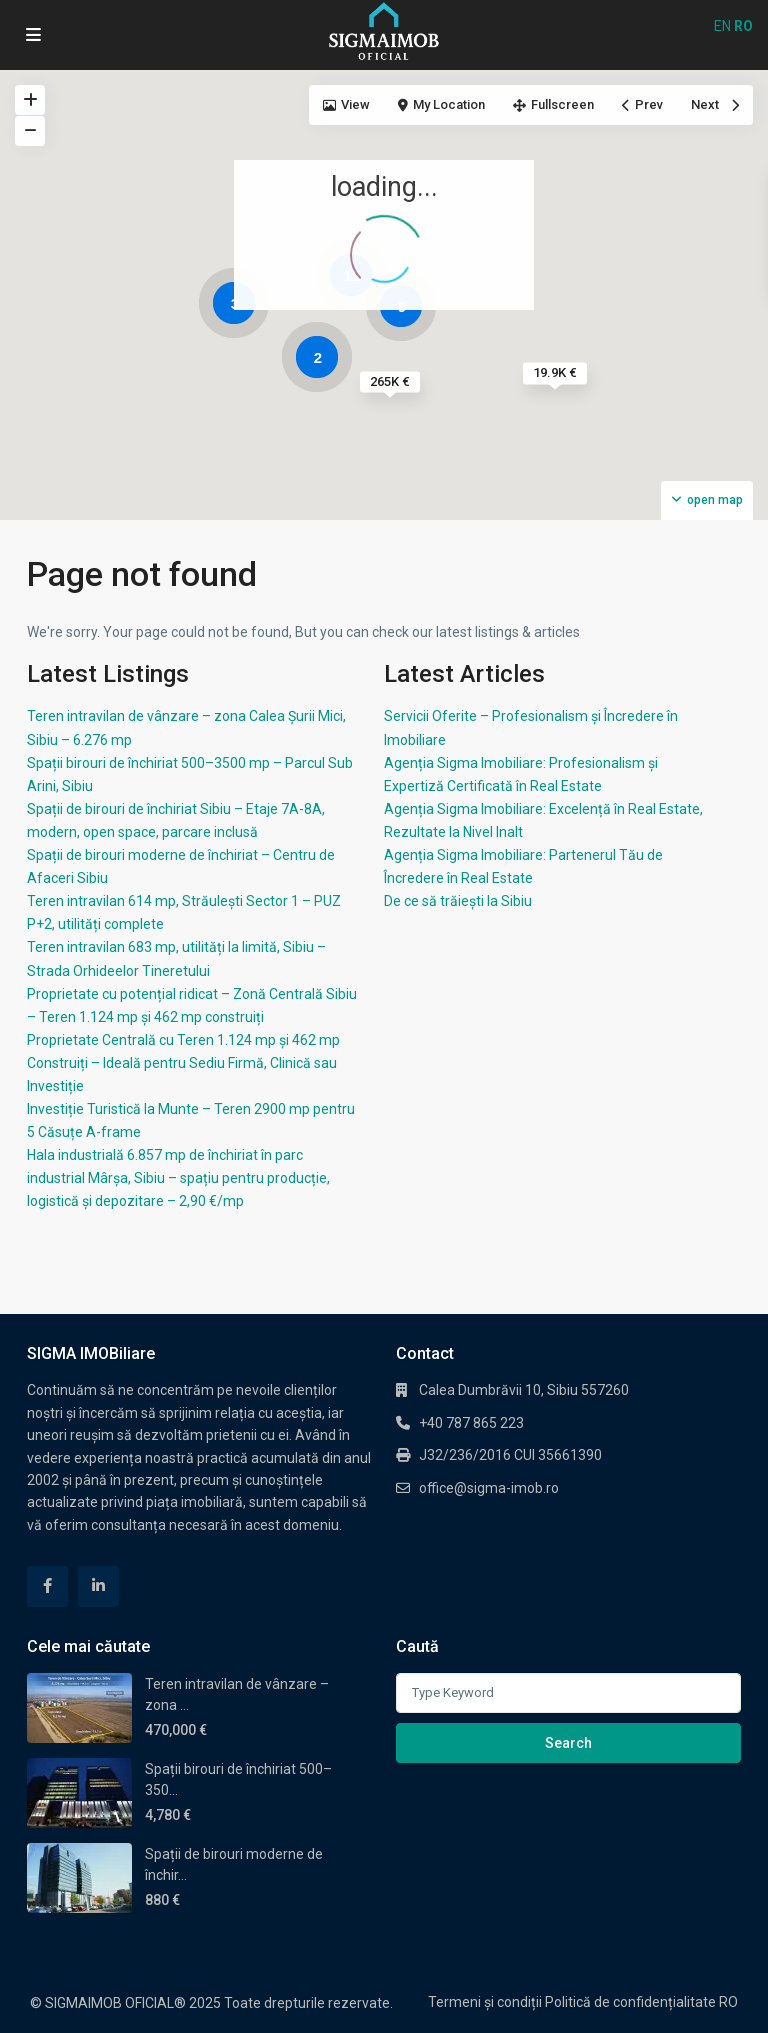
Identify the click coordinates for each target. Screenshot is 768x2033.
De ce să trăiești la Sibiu (458, 901)
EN (722, 26)
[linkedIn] (98, 1586)
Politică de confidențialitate (630, 2002)
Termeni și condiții (485, 2002)
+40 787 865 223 (471, 1423)
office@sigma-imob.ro (489, 1488)
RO (728, 2002)
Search (568, 1743)
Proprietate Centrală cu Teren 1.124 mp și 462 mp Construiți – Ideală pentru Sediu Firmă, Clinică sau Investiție (183, 1063)
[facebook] (47, 1586)
